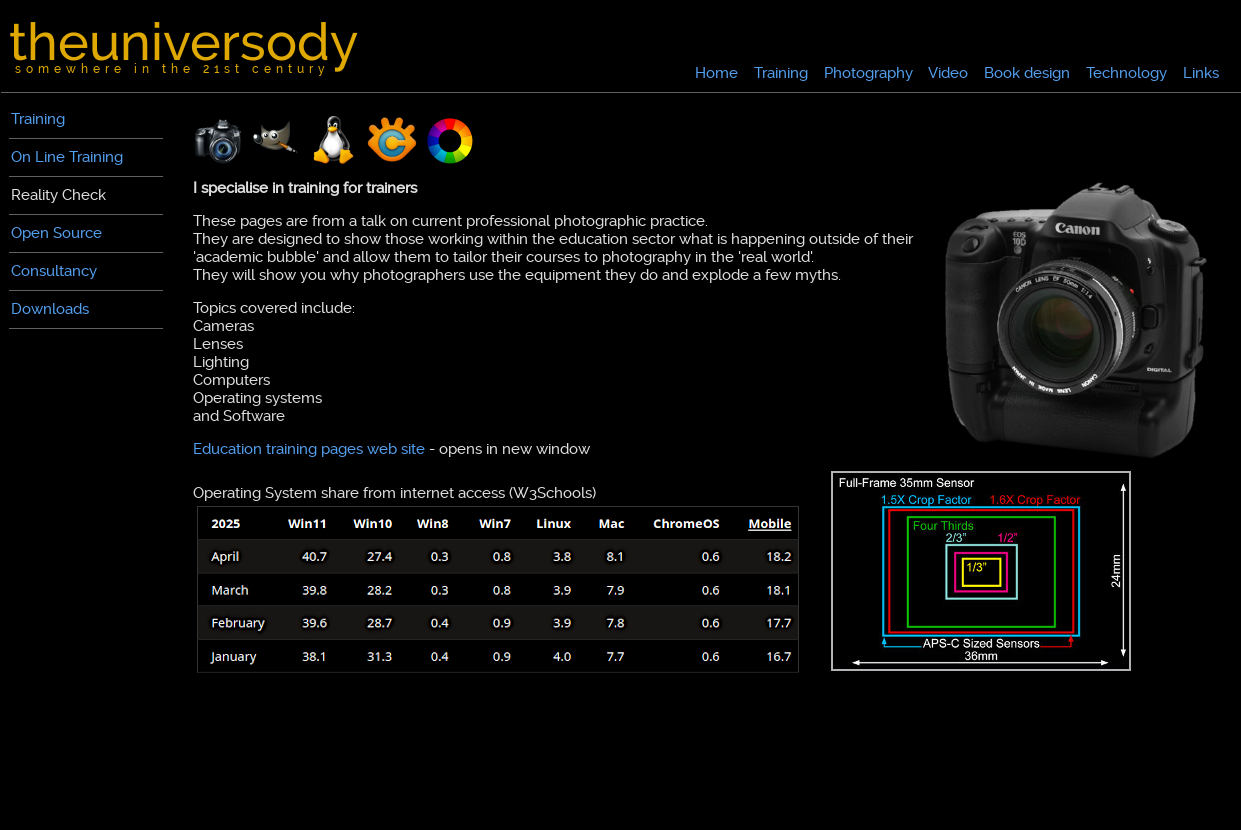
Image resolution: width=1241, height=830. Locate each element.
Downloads (50, 309)
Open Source (56, 233)
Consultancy (54, 271)
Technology (1126, 73)
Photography (868, 73)
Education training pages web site (309, 449)
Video (948, 73)
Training (781, 73)
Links (1201, 73)
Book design (1027, 73)
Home (716, 73)
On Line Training (67, 157)
